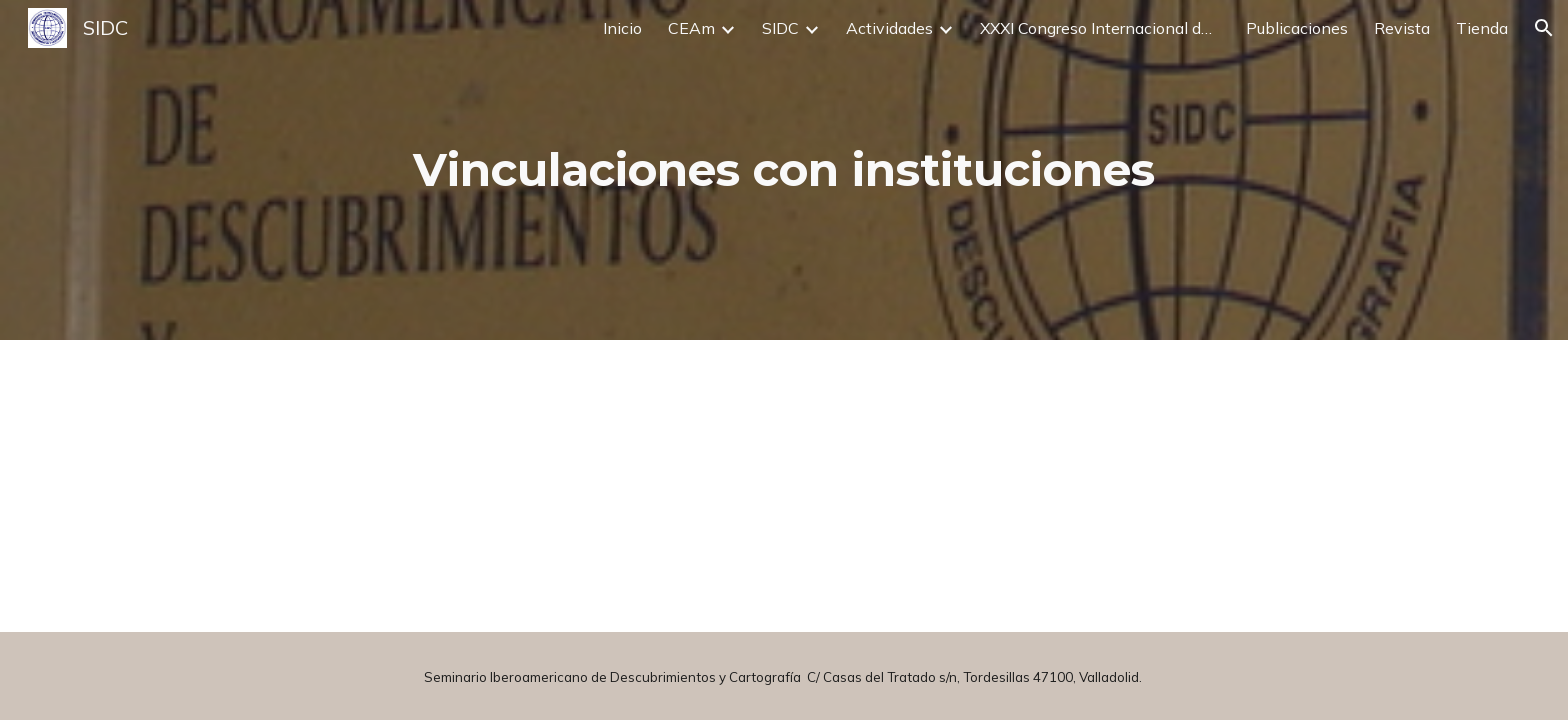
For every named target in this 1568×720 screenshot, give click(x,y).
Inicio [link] (622, 28)
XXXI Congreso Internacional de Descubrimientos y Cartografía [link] (1100, 28)
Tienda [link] (1482, 28)
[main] (784, 170)
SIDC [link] (780, 28)
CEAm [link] (691, 28)
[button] (1544, 28)
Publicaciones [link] (1297, 28)
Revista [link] (1402, 28)
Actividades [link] (889, 28)
